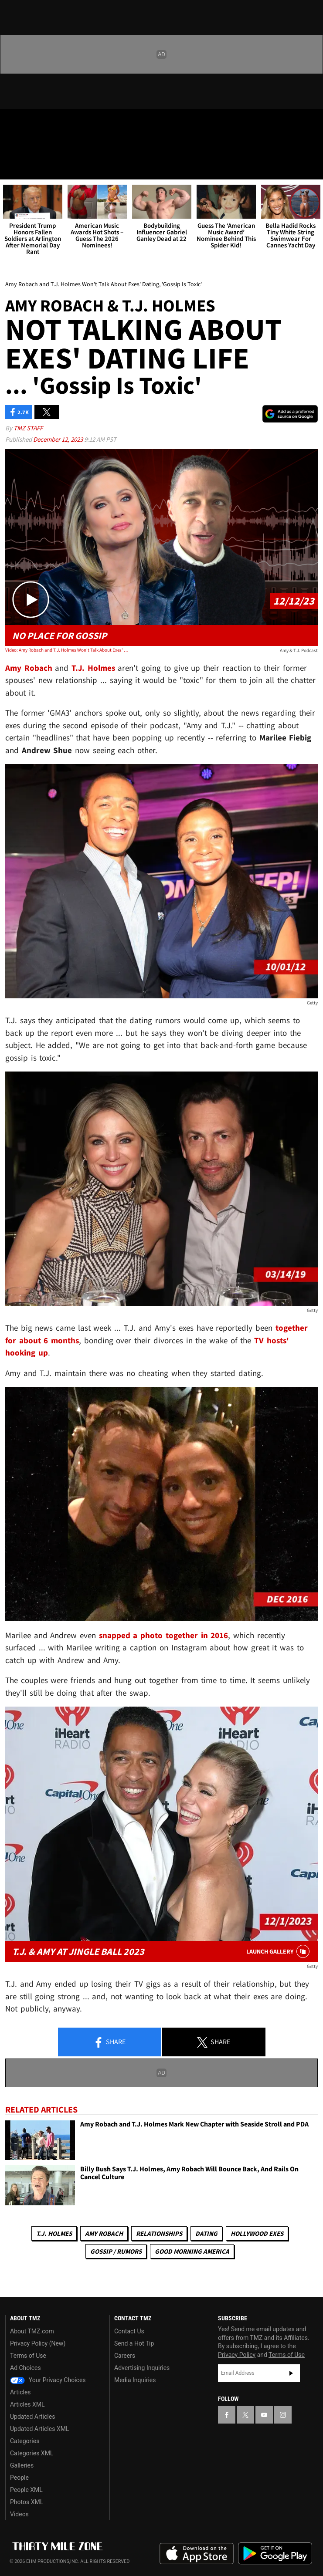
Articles (20, 2392)
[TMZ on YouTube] (264, 2415)
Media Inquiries (135, 2380)
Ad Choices (25, 2367)
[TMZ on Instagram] (63, 123)
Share (109, 2042)
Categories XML (31, 2453)
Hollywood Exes (257, 2233)
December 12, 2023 (58, 439)
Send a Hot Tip (134, 2343)
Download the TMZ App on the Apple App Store (197, 2554)
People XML (26, 2489)
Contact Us (129, 2331)
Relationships (159, 2233)
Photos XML (26, 2501)
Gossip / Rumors (116, 2251)
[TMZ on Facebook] (10, 123)
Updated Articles (32, 2416)
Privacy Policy (236, 2354)
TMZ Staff (28, 428)
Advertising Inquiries (142, 2367)
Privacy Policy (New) (37, 2343)
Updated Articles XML (39, 2428)
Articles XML (27, 2404)
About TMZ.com (32, 2331)
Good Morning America (192, 2251)
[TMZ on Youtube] (45, 123)
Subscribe (291, 2373)
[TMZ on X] (28, 123)
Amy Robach (104, 2233)
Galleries (22, 2465)
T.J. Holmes (54, 2233)
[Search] (311, 167)
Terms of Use (28, 2355)
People (19, 2477)
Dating (206, 2233)
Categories (24, 2440)
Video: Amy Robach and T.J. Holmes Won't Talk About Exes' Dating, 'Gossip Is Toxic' (67, 650)
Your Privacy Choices (48, 2380)
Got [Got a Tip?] (29, 146)
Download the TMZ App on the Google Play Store (275, 2553)
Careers (124, 2355)
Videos (19, 2514)
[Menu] (12, 167)
